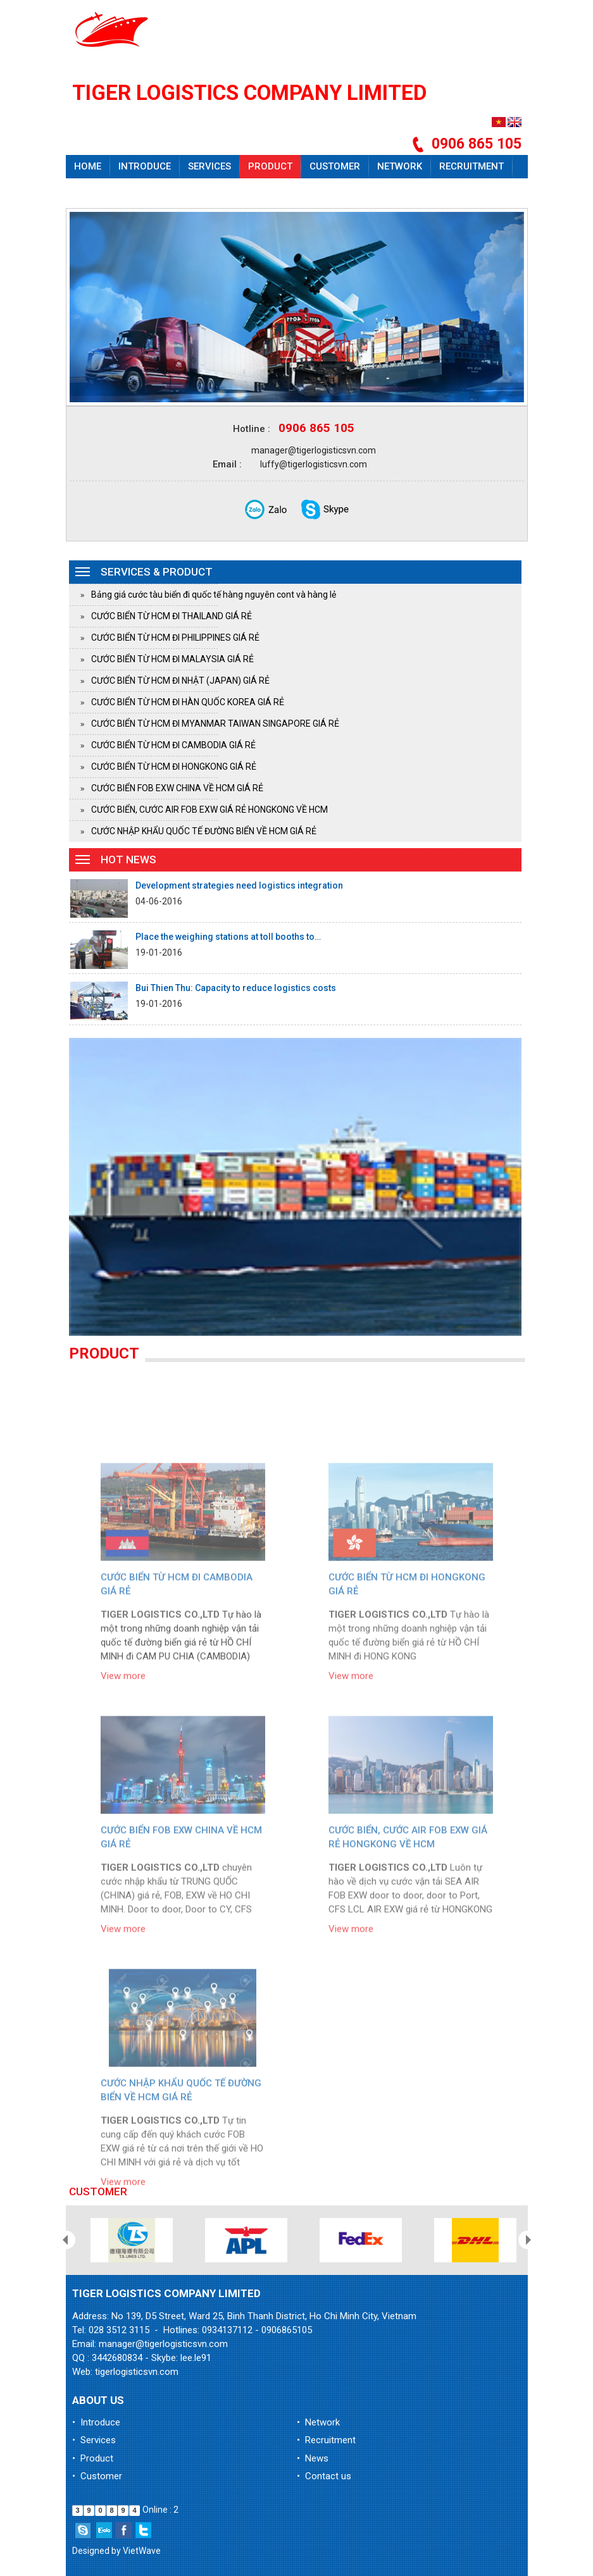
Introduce (144, 166)
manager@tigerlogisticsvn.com (313, 450)
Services (209, 166)
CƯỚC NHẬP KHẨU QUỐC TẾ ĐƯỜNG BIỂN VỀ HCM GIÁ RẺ (203, 831)
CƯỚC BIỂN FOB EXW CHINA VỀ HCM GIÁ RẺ (177, 788)
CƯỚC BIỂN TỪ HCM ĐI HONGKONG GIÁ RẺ (173, 766)
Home (87, 166)
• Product (92, 2458)
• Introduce (96, 2422)
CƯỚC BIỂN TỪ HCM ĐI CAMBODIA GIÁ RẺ (173, 745)
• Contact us (324, 2476)
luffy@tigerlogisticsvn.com (313, 464)
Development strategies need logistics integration (239, 885)
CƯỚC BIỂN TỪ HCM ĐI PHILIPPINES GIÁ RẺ (175, 637)
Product (270, 166)
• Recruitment (326, 2440)
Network (399, 166)
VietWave (142, 2551)
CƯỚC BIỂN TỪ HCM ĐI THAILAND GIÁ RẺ (171, 616)
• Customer (97, 2476)
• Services (94, 2440)
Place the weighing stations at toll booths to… (228, 937)
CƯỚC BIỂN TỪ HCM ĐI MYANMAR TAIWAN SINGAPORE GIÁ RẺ (215, 723)
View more (123, 1805)
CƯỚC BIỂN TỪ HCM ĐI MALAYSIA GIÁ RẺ (172, 659)
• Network (318, 2422)
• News (312, 2458)
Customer (334, 166)
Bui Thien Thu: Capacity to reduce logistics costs (235, 988)
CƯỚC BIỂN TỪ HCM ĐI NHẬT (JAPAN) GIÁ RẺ (180, 680)
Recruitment (471, 166)
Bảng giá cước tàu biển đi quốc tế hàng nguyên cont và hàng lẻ (213, 594)
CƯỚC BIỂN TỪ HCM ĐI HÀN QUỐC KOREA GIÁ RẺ (187, 702)
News (87, 189)
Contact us (146, 189)
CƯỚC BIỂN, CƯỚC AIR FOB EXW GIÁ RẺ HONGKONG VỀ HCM (209, 809)
